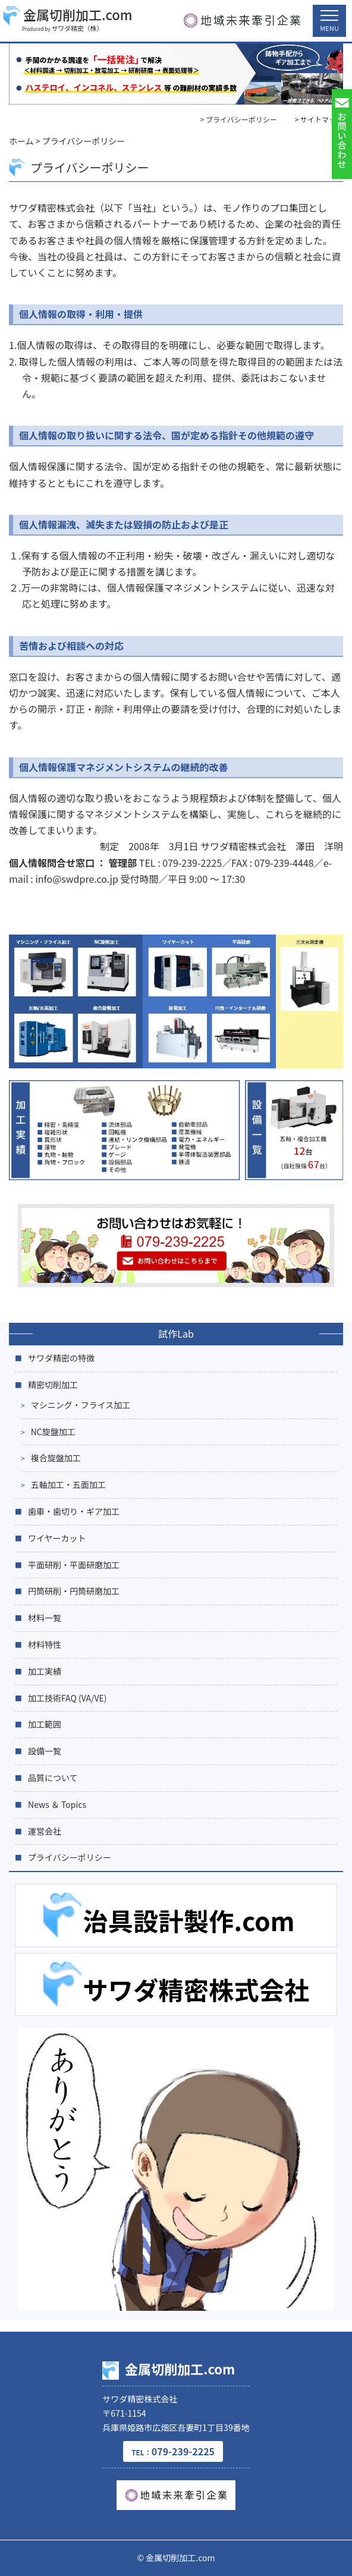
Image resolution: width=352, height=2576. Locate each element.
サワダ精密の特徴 (61, 1358)
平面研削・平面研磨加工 (74, 1565)
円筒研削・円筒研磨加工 (74, 1591)
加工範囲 (44, 1724)
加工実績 (44, 1671)
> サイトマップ (319, 119)
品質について (53, 1778)
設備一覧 (44, 1751)
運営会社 (44, 1831)
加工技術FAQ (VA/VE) (67, 1698)
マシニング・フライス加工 (81, 1405)
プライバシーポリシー (69, 1857)
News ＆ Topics (57, 1804)
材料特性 (44, 1644)
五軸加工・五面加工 (68, 1484)
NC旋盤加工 (53, 1432)
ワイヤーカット (57, 1538)
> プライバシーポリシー (238, 119)
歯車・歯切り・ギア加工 (74, 1511)
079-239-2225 (173, 2451)
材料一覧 (44, 1618)
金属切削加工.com (68, 15)
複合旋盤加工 (56, 1458)
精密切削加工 (53, 1385)
